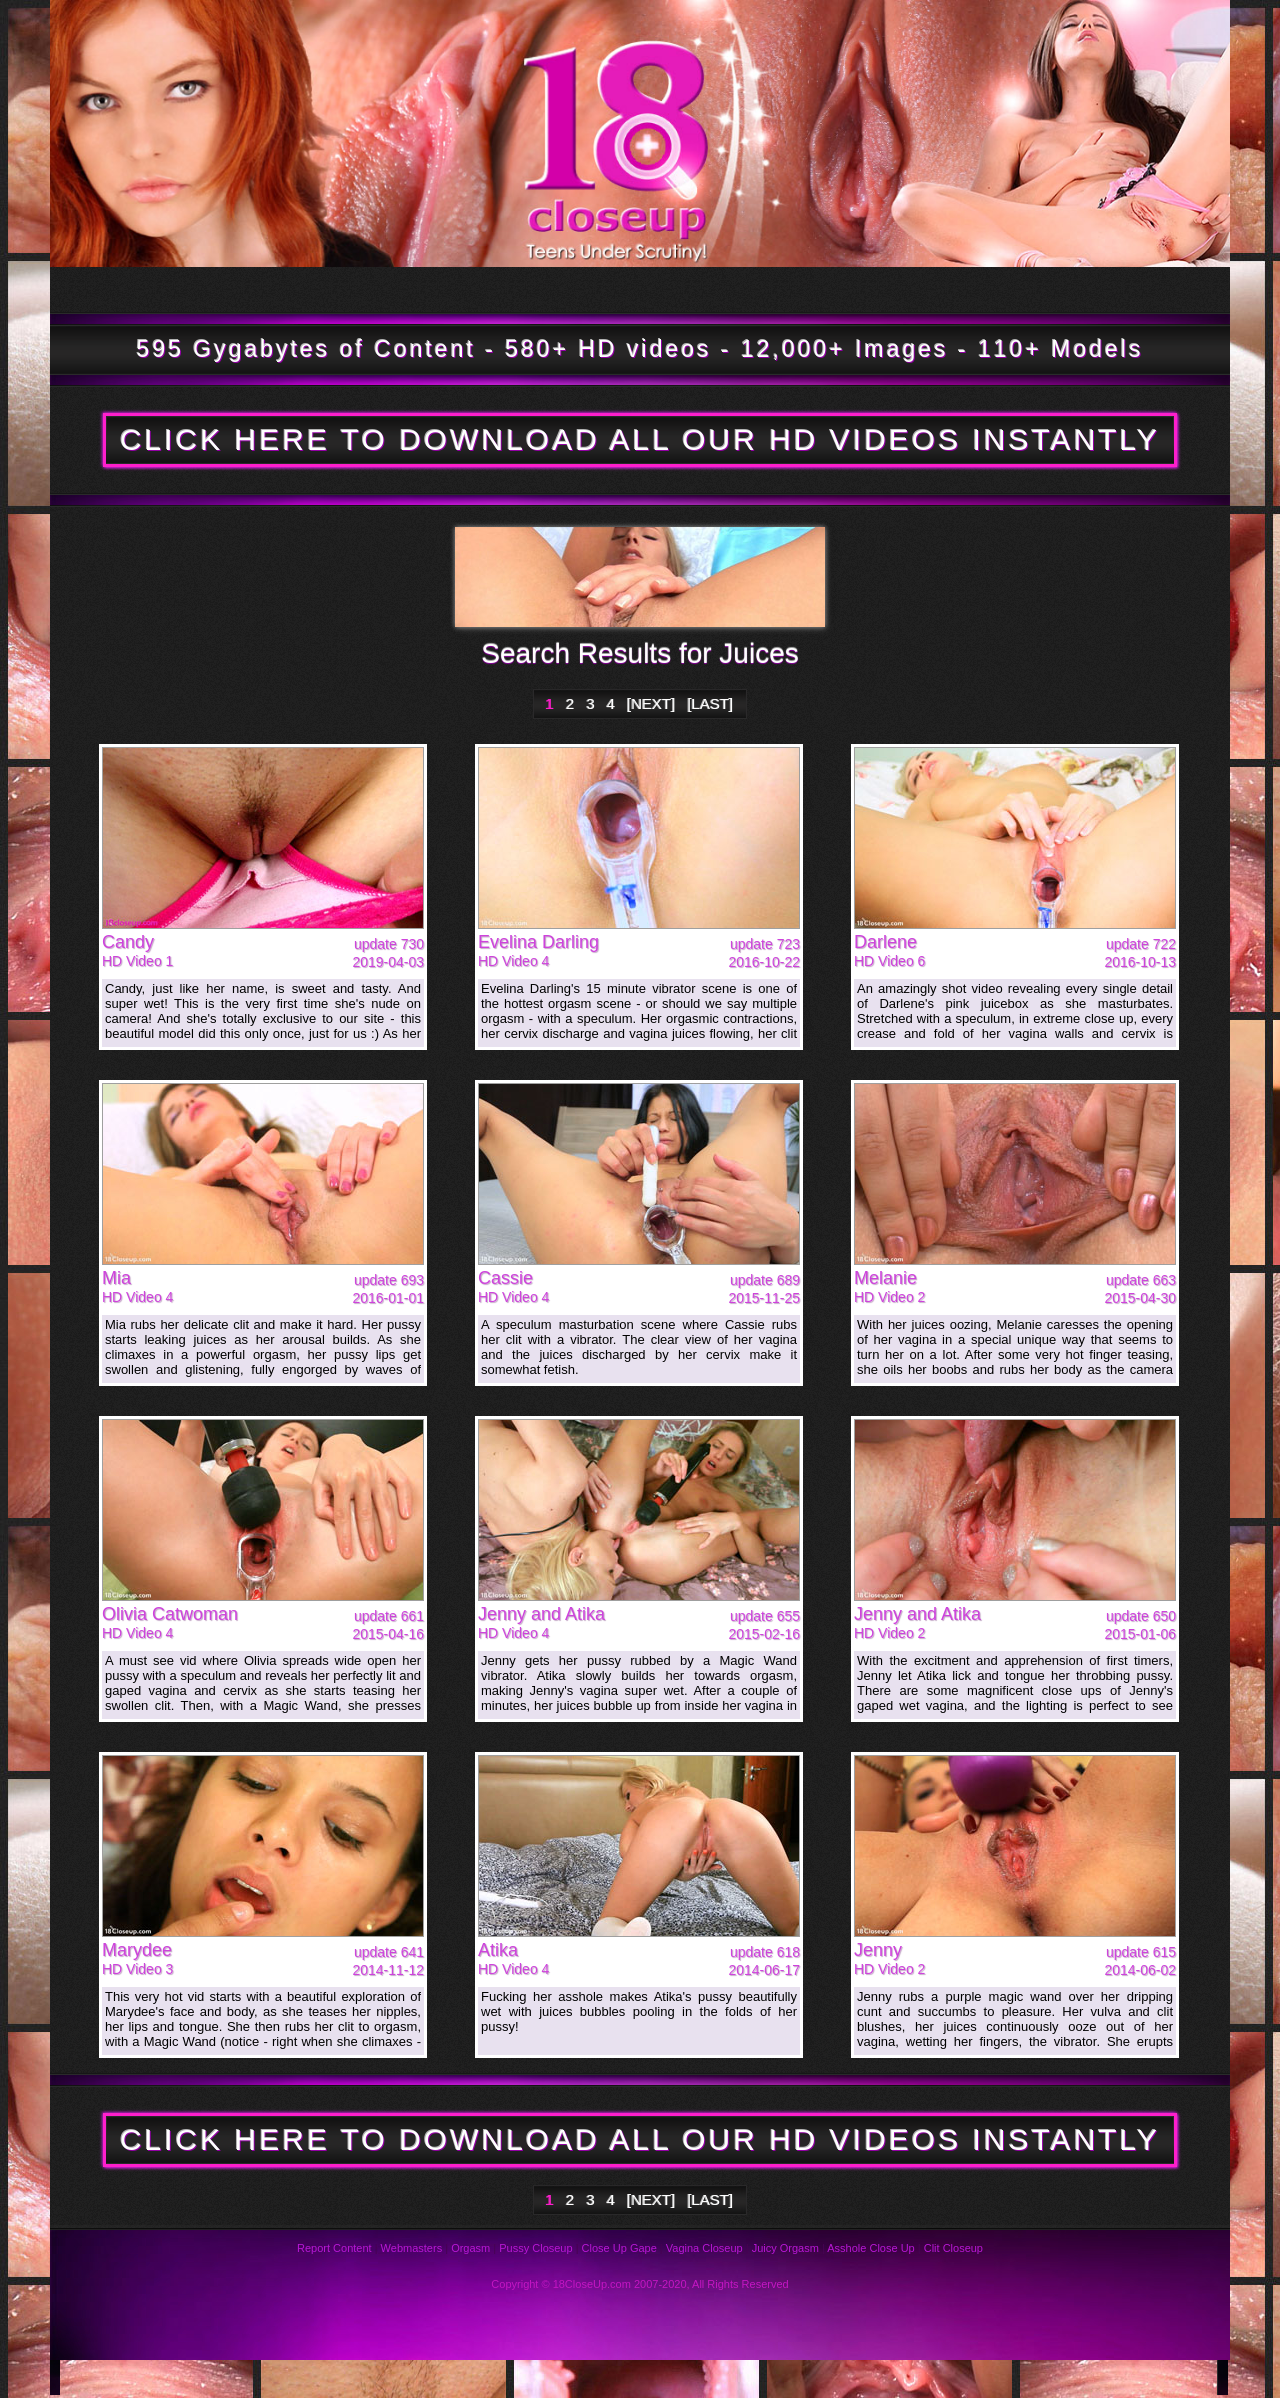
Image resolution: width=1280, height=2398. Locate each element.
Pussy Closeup (535, 2248)
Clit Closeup (953, 2248)
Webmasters (412, 2248)
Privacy (710, 2378)
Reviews (456, 2378)
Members (619, 289)
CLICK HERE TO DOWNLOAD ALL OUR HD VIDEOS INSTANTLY (640, 439)
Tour (128, 289)
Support (583, 2378)
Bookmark (832, 289)
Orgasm (470, 2248)
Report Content (334, 2248)
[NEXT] (651, 703)
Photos (163, 2378)
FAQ (329, 2378)
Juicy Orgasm (785, 2248)
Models (451, 289)
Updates (287, 289)
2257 (964, 2378)
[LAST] (710, 703)
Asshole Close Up (870, 2248)
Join (1094, 289)
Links (837, 2378)
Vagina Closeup (704, 2248)
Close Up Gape (619, 2248)
